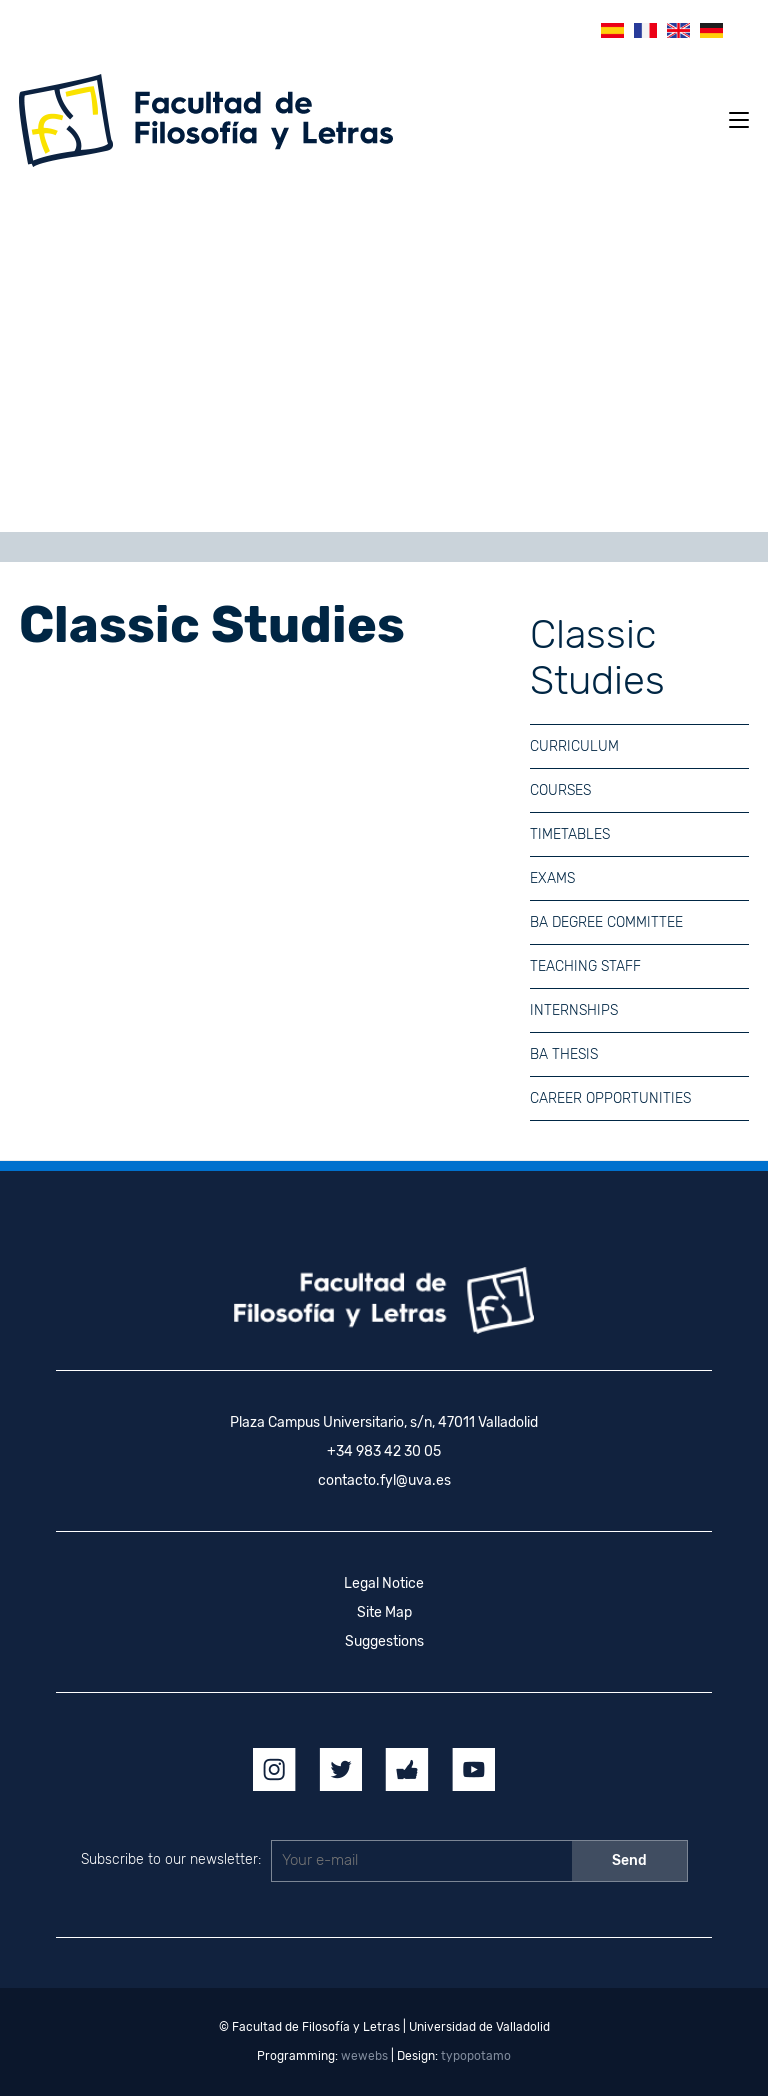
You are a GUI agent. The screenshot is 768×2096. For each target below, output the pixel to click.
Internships (574, 1010)
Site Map (384, 1612)
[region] (384, 357)
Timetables (570, 834)
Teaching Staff (585, 966)
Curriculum (574, 746)
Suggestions (384, 1641)
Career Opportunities (610, 1098)
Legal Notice (384, 1583)
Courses (560, 790)
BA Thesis (564, 1054)
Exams (552, 878)
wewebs (364, 2056)
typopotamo (476, 2056)
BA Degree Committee (606, 922)
